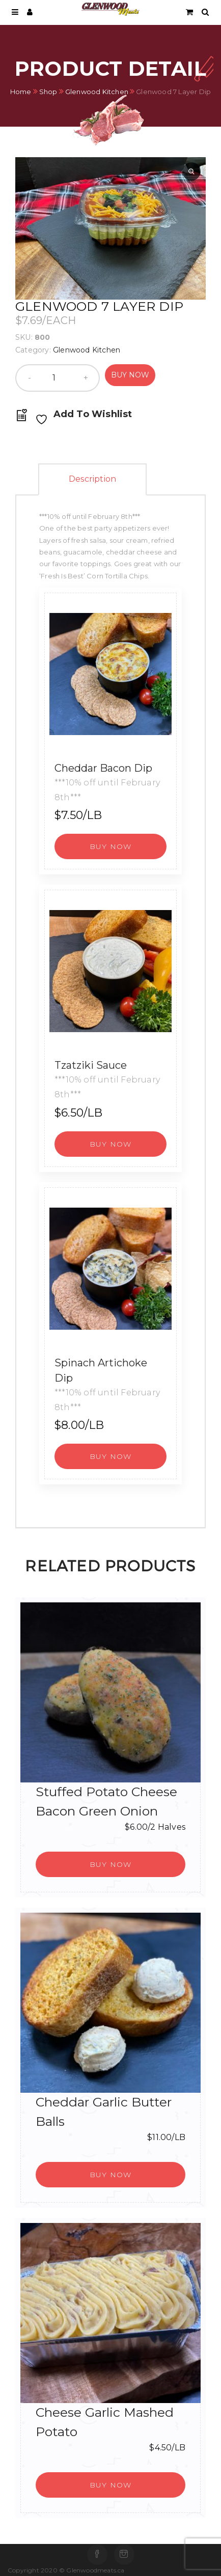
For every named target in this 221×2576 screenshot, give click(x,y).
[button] (110, 846)
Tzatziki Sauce (90, 1065)
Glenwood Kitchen (96, 91)
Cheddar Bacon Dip (103, 768)
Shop (48, 91)
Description (92, 479)
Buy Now (130, 374)
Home (21, 91)
